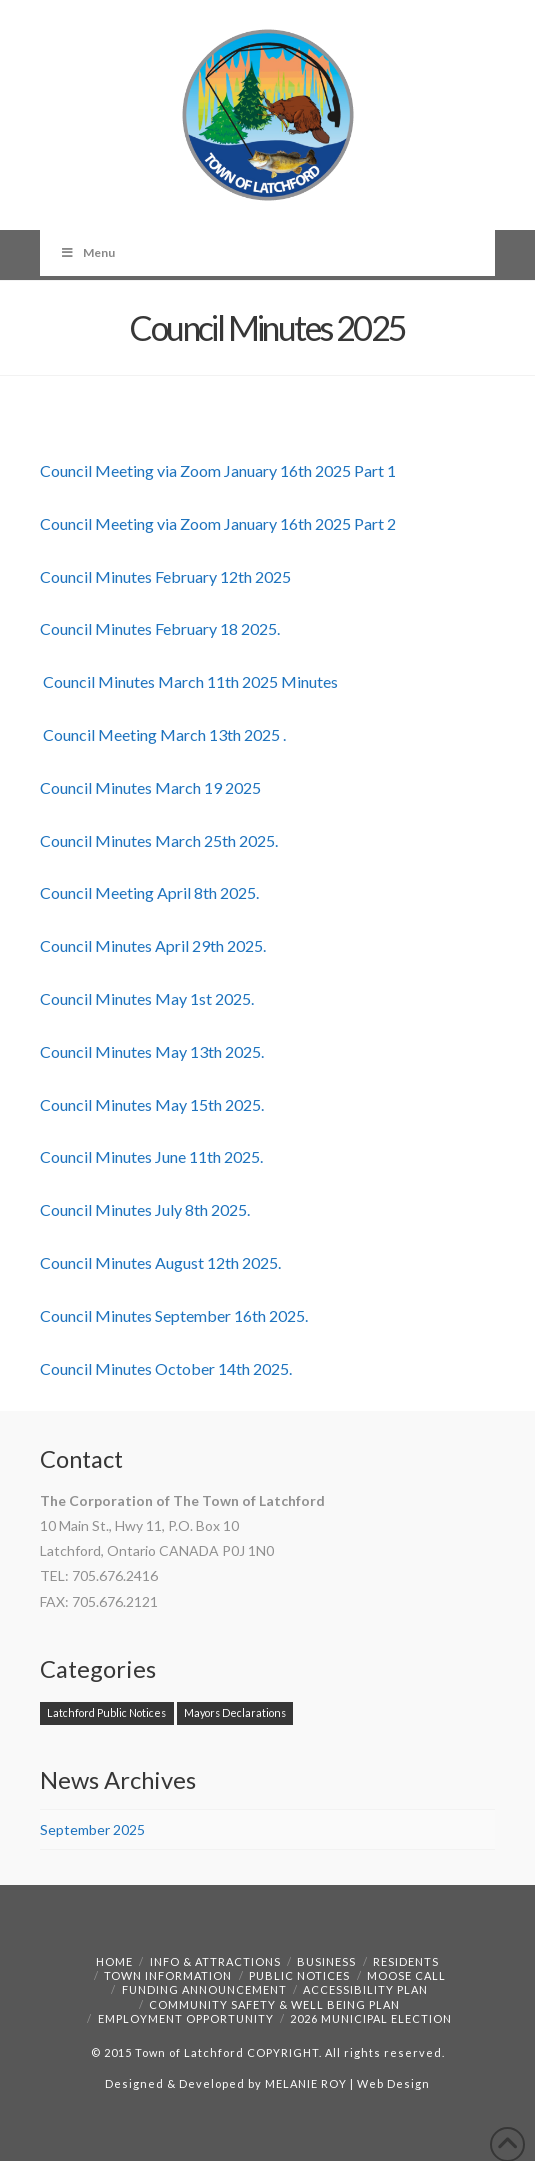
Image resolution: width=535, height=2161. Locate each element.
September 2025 (92, 1829)
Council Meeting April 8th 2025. (149, 892)
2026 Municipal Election (371, 2018)
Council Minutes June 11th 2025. (151, 1156)
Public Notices (299, 1975)
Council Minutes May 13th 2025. (152, 1051)
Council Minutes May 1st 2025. (147, 998)
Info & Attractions (215, 1961)
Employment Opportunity (186, 2018)
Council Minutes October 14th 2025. (166, 1368)
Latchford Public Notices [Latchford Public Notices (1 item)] (106, 1712)
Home (114, 1961)
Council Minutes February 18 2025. (160, 628)
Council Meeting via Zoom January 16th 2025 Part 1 (218, 470)
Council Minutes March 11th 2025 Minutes (189, 681)
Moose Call (406, 1975)
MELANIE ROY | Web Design (347, 2083)
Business (326, 1961)
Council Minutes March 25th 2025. (159, 840)
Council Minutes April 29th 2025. (153, 945)
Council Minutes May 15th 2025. (152, 1104)
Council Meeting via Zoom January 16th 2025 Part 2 (218, 523)
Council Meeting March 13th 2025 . (163, 734)
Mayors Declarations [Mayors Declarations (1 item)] (235, 1712)
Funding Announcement (204, 1989)
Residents (406, 1961)
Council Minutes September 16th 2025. (174, 1315)
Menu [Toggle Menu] (87, 252)
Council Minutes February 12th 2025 (165, 576)
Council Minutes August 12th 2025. (160, 1262)
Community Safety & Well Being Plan (274, 2004)
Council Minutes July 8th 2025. (145, 1209)
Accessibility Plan (365, 1989)
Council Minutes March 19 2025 (150, 787)
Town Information (168, 1975)
